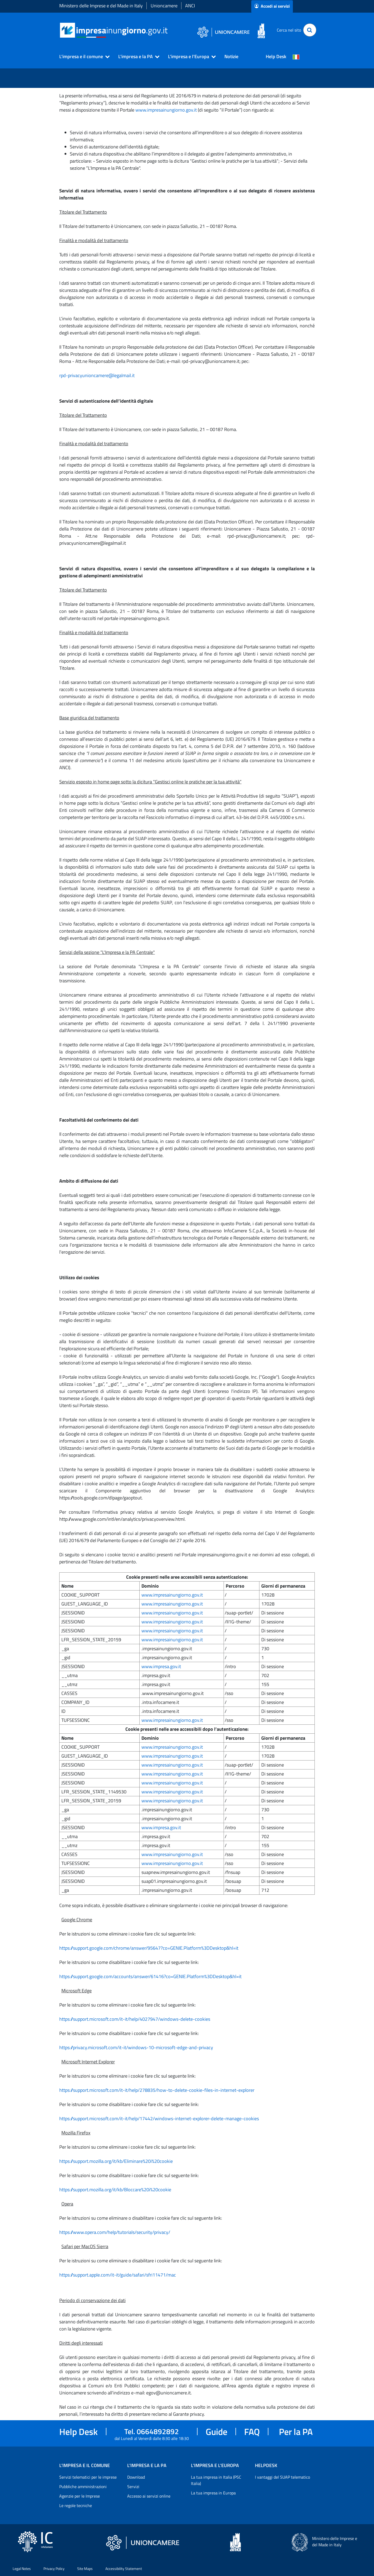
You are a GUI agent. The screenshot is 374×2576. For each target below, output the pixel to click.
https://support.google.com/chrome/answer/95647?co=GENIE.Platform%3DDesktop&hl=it (148, 1948)
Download (136, 2477)
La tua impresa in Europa (213, 2493)
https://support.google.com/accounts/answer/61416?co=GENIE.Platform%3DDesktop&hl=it (150, 1976)
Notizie (231, 56)
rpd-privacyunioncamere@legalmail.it (97, 375)
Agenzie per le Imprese (79, 2496)
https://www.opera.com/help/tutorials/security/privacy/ (114, 2232)
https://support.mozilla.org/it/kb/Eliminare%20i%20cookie (116, 2161)
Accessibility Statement (123, 2568)
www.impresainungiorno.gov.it (166, 109)
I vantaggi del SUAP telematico (282, 2477)
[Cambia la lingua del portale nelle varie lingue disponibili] (296, 57)
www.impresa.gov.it (161, 1666)
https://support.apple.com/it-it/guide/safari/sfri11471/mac (117, 2274)
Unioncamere (164, 5)
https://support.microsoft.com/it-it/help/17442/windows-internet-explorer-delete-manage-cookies (159, 2118)
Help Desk (276, 56)
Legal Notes (22, 2568)
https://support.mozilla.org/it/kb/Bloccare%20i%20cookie (115, 2189)
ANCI (190, 5)
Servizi (133, 2486)
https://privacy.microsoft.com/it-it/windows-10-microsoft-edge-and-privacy (136, 2047)
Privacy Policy (54, 2568)
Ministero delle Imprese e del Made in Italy (101, 5)
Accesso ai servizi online (148, 2496)
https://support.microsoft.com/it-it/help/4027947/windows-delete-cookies (134, 2019)
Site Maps (85, 2568)
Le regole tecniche (75, 2505)
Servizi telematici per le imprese (88, 2477)
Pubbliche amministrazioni (83, 2486)
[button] (82, 56)
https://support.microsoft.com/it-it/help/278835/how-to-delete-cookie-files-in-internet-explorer (156, 2090)
